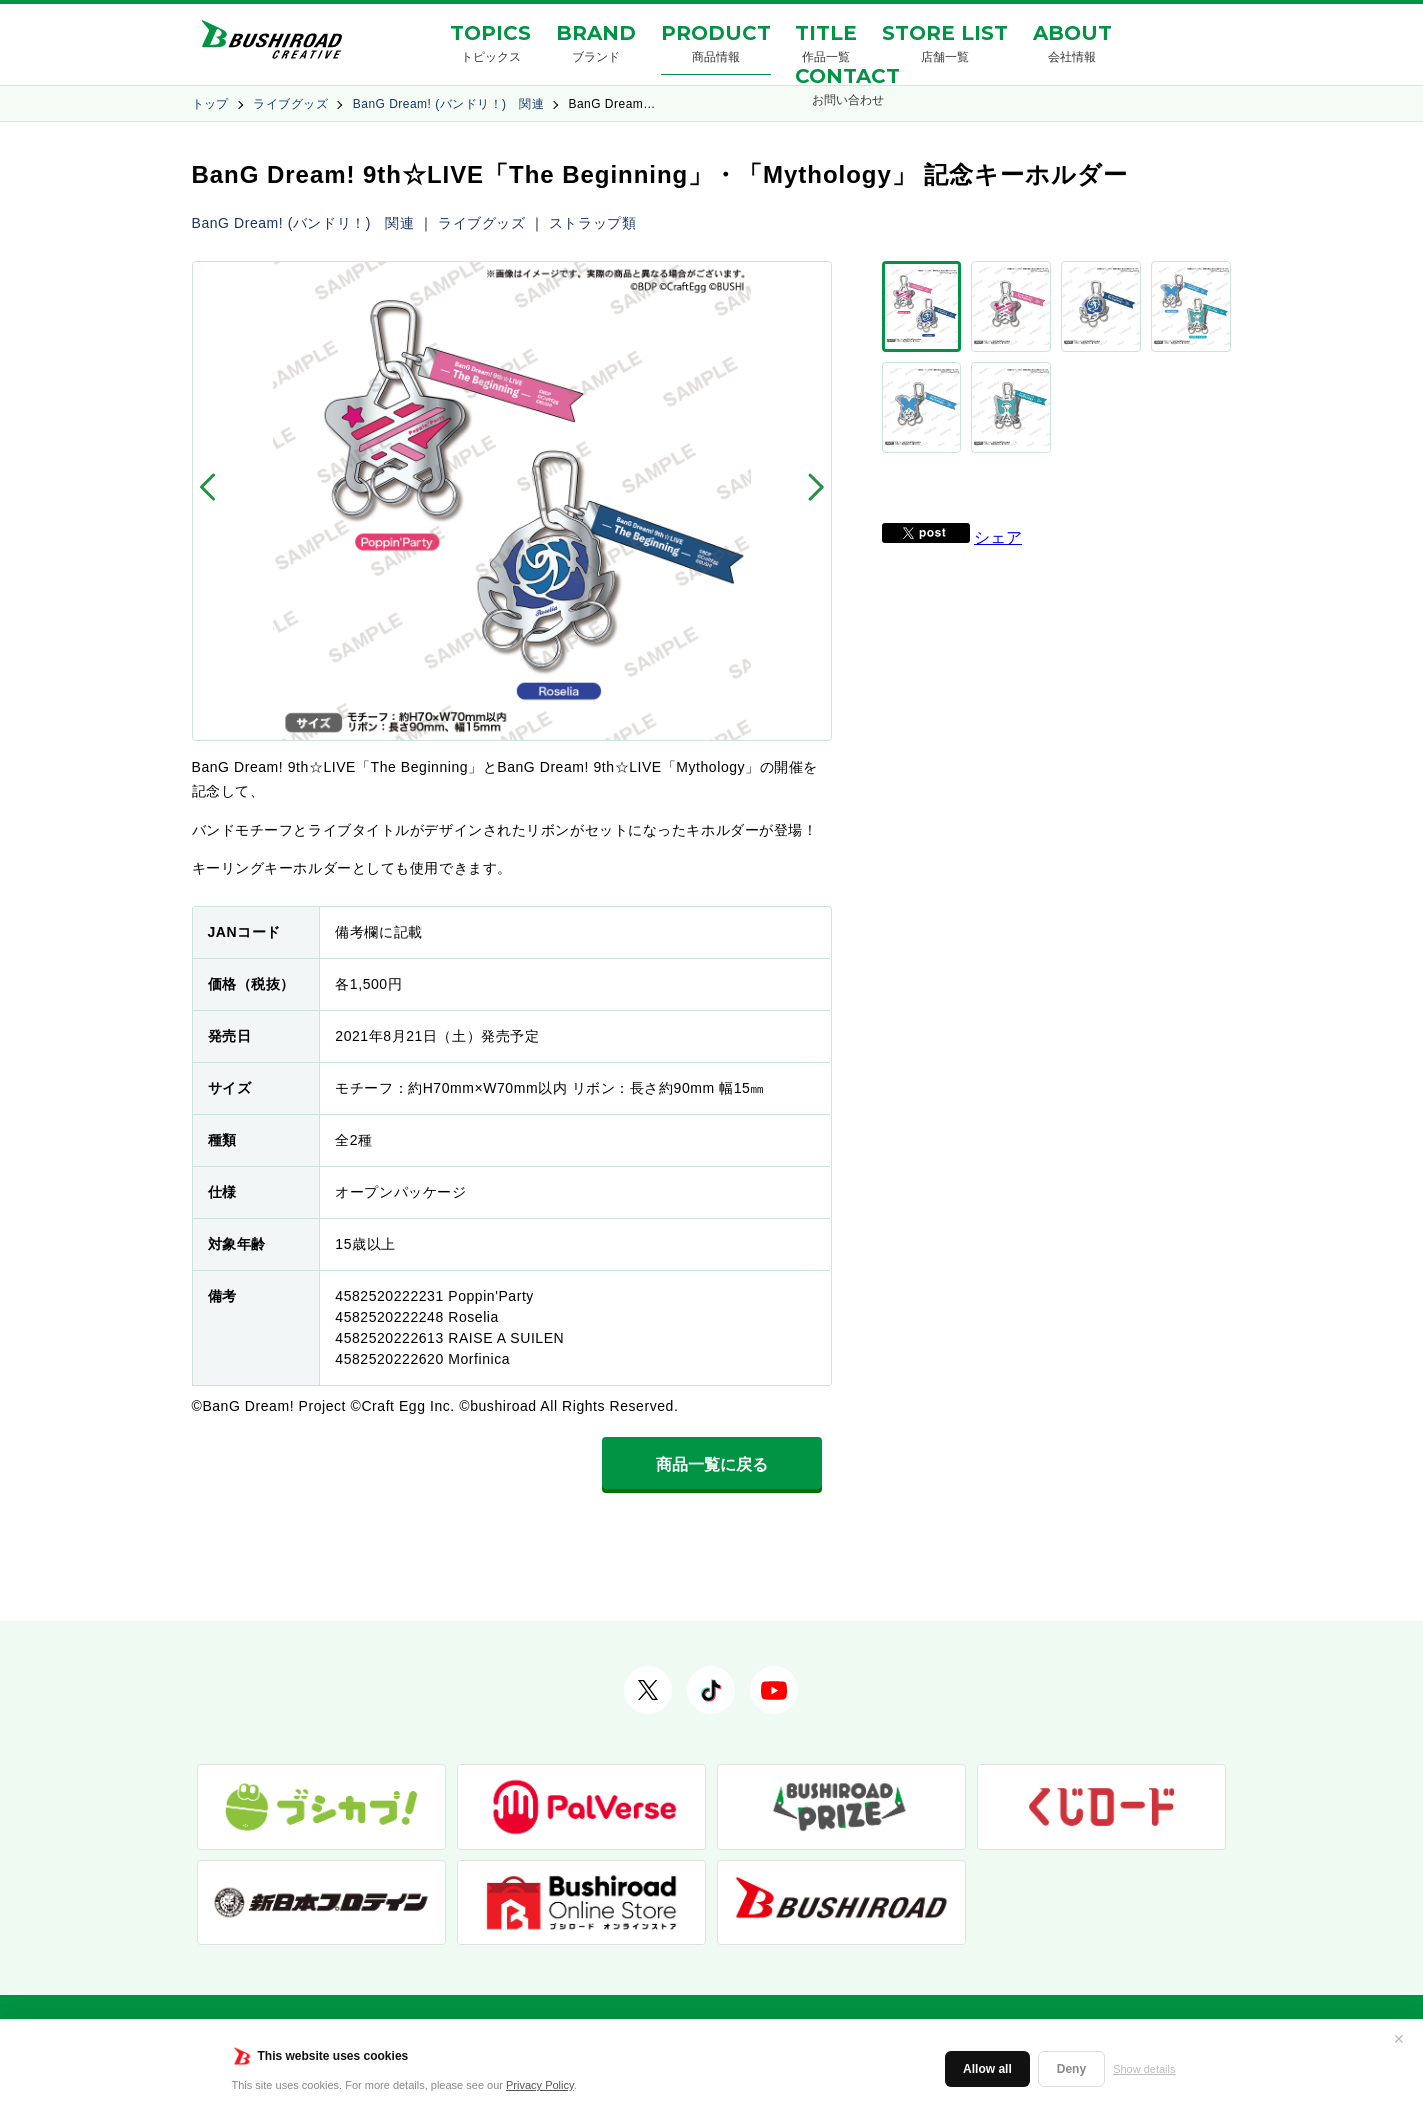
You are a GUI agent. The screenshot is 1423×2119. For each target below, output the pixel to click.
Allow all (987, 2069)
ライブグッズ (290, 104)
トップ (210, 104)
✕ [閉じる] (1399, 2039)
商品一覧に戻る (712, 1464)
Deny (1071, 2069)
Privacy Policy (540, 2085)
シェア (998, 475)
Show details (1144, 2069)
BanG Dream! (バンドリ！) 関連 (448, 104)
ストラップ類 (592, 223)
